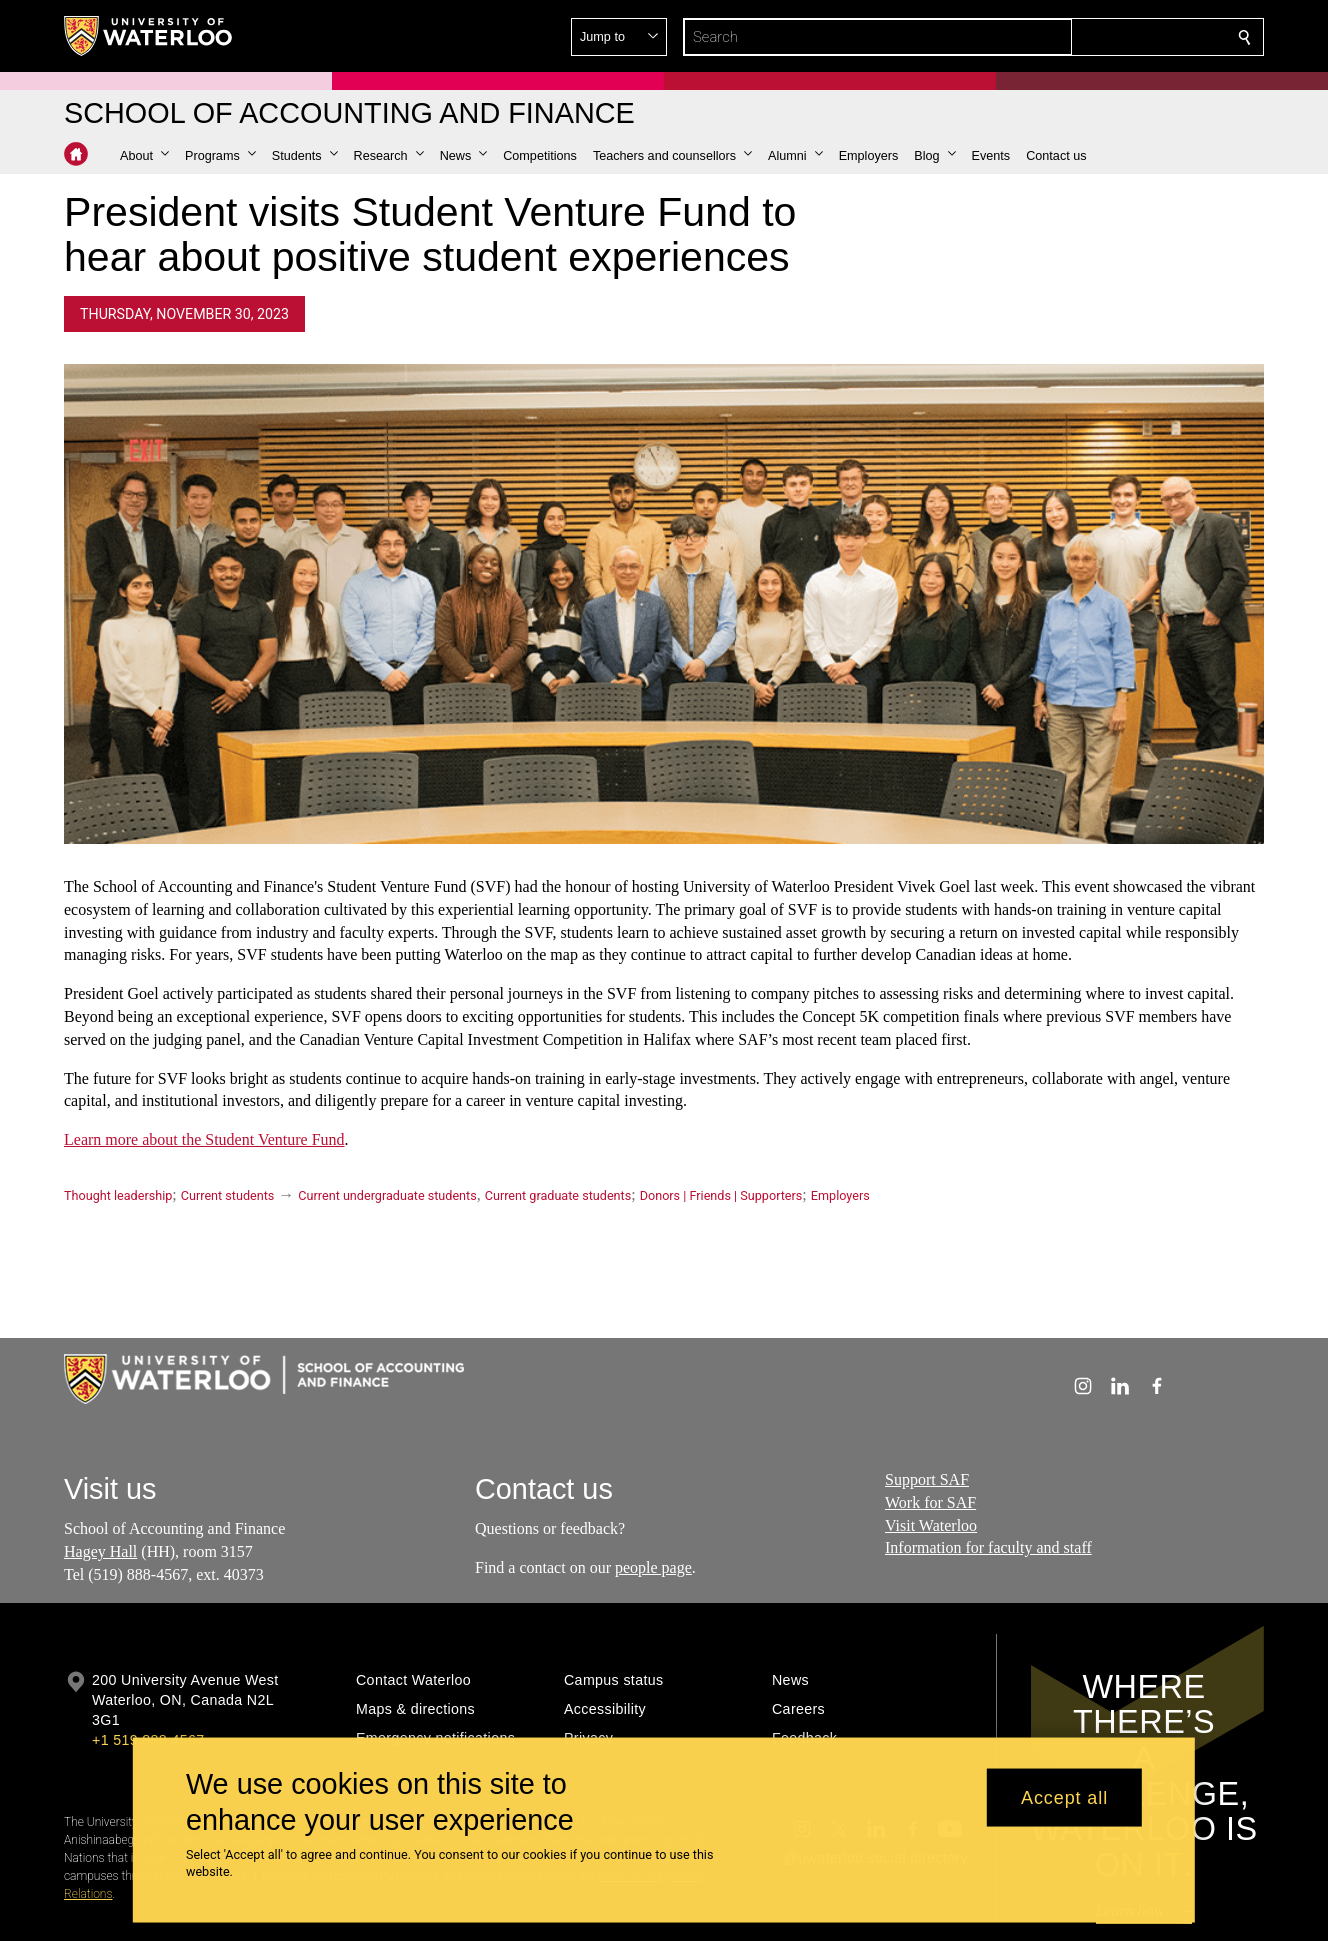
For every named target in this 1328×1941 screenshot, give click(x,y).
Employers (840, 1195)
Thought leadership (118, 1195)
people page (653, 1567)
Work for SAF (930, 1502)
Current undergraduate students (387, 1195)
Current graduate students (558, 1195)
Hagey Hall (100, 1551)
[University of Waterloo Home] (149, 36)
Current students (228, 1195)
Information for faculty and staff (988, 1547)
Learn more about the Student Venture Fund (204, 1139)
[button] (1100, 37)
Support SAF (927, 1479)
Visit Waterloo (931, 1525)
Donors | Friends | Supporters (721, 1195)
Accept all (1064, 1797)
